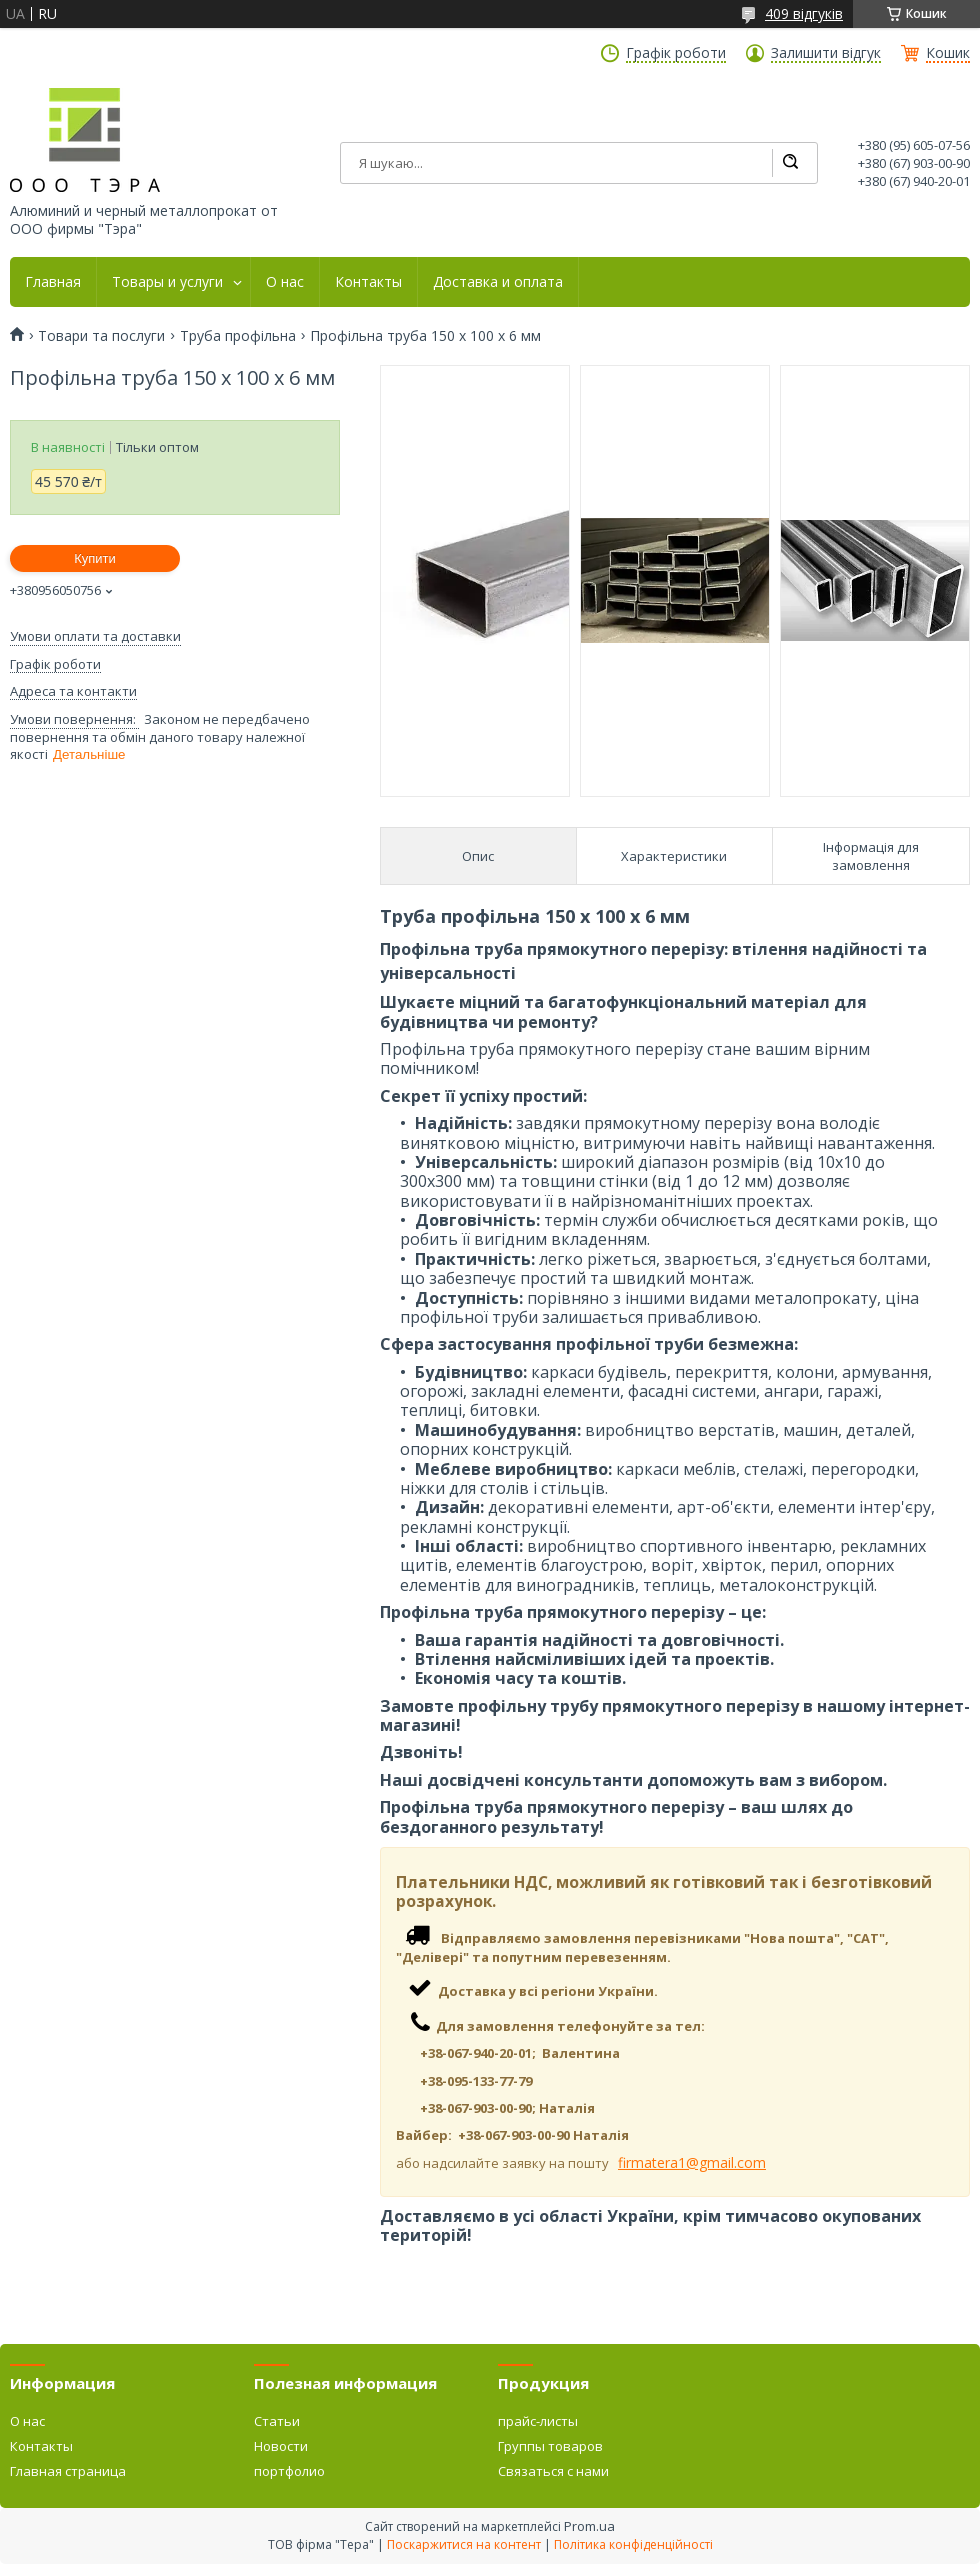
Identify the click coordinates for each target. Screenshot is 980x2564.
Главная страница (68, 2471)
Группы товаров (550, 2446)
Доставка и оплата (498, 282)
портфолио (289, 2471)
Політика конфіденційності (633, 2544)
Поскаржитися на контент (464, 2544)
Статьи (277, 2421)
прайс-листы (538, 2421)
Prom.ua (589, 2526)
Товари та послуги (101, 336)
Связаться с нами (553, 2471)
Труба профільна (238, 336)
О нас (285, 282)
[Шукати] (790, 163)
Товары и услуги (167, 282)
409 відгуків (804, 13)
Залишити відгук (826, 53)
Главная (53, 282)
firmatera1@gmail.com (692, 2162)
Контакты (368, 282)
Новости (281, 2446)
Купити (95, 558)
